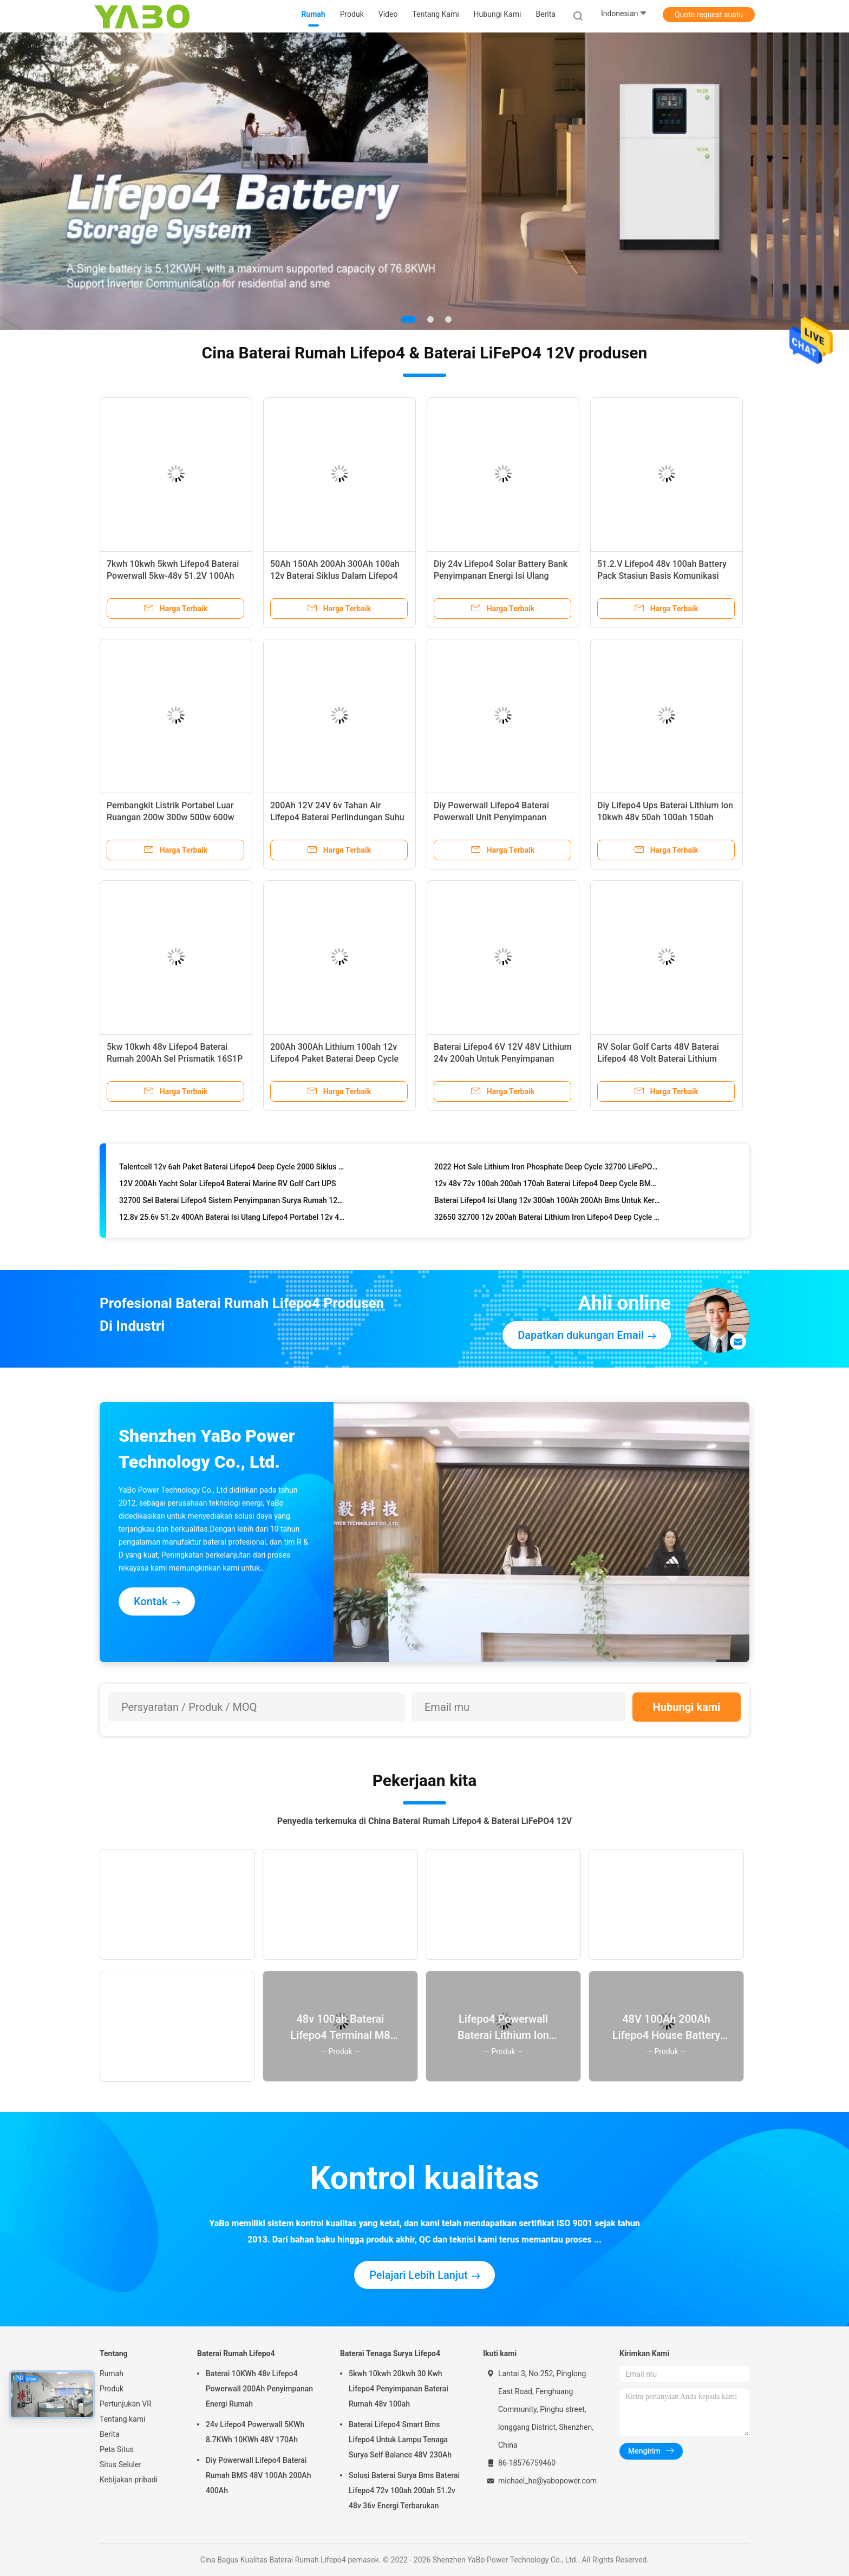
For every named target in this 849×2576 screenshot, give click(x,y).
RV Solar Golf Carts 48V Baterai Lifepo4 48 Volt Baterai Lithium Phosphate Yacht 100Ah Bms (658, 1059)
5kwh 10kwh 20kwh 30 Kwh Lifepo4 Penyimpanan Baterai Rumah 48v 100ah (398, 2388)
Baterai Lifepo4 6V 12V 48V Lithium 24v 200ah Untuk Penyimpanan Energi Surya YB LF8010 (503, 1059)
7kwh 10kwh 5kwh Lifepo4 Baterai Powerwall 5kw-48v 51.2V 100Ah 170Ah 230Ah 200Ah (173, 576)
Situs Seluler (120, 2464)
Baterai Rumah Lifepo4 (236, 2353)
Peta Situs (117, 2449)
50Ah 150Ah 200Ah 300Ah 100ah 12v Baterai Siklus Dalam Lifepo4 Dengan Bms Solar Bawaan (335, 576)
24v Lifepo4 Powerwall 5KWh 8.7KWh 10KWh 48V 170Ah (255, 2432)
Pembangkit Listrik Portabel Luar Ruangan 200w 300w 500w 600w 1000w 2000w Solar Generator (170, 817)
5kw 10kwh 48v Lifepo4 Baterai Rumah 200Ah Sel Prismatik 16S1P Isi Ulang (175, 1059)
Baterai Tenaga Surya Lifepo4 (390, 2353)
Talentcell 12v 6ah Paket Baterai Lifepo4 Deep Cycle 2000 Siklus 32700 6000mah (232, 1169)
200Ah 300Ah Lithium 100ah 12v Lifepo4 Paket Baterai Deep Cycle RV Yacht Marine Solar (334, 1059)
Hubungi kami (687, 1707)
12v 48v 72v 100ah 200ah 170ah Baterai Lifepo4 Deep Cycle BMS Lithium (547, 1186)
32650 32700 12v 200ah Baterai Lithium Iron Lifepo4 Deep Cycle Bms (547, 1219)
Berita (110, 2434)
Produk (111, 2388)
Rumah (111, 2373)
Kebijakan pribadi (129, 2479)
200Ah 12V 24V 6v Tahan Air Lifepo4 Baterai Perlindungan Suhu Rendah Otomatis (337, 817)
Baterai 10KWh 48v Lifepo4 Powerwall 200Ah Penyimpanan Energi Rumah (259, 2388)
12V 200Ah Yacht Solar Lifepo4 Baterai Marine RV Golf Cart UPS (227, 1186)
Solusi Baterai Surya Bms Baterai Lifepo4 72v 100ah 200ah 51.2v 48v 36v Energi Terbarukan (404, 2490)
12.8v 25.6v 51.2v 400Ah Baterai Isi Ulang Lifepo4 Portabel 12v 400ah (232, 1219)
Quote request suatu (709, 14)
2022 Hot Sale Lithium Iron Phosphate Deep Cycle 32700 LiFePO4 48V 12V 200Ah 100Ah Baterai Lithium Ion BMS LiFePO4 (547, 1169)
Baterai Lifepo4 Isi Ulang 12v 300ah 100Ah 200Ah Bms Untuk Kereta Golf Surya (547, 1203)
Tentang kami (123, 2419)
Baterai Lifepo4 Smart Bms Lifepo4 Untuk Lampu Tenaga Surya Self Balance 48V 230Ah (400, 2439)
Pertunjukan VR (126, 2404)
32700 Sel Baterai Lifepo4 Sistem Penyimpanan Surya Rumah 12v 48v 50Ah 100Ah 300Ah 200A (232, 1203)
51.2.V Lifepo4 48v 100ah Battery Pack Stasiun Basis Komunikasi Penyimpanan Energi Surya (662, 576)
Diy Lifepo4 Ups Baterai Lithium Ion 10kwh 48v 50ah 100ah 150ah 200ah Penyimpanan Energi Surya (665, 817)
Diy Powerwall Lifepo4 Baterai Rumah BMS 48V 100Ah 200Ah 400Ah (258, 2475)
